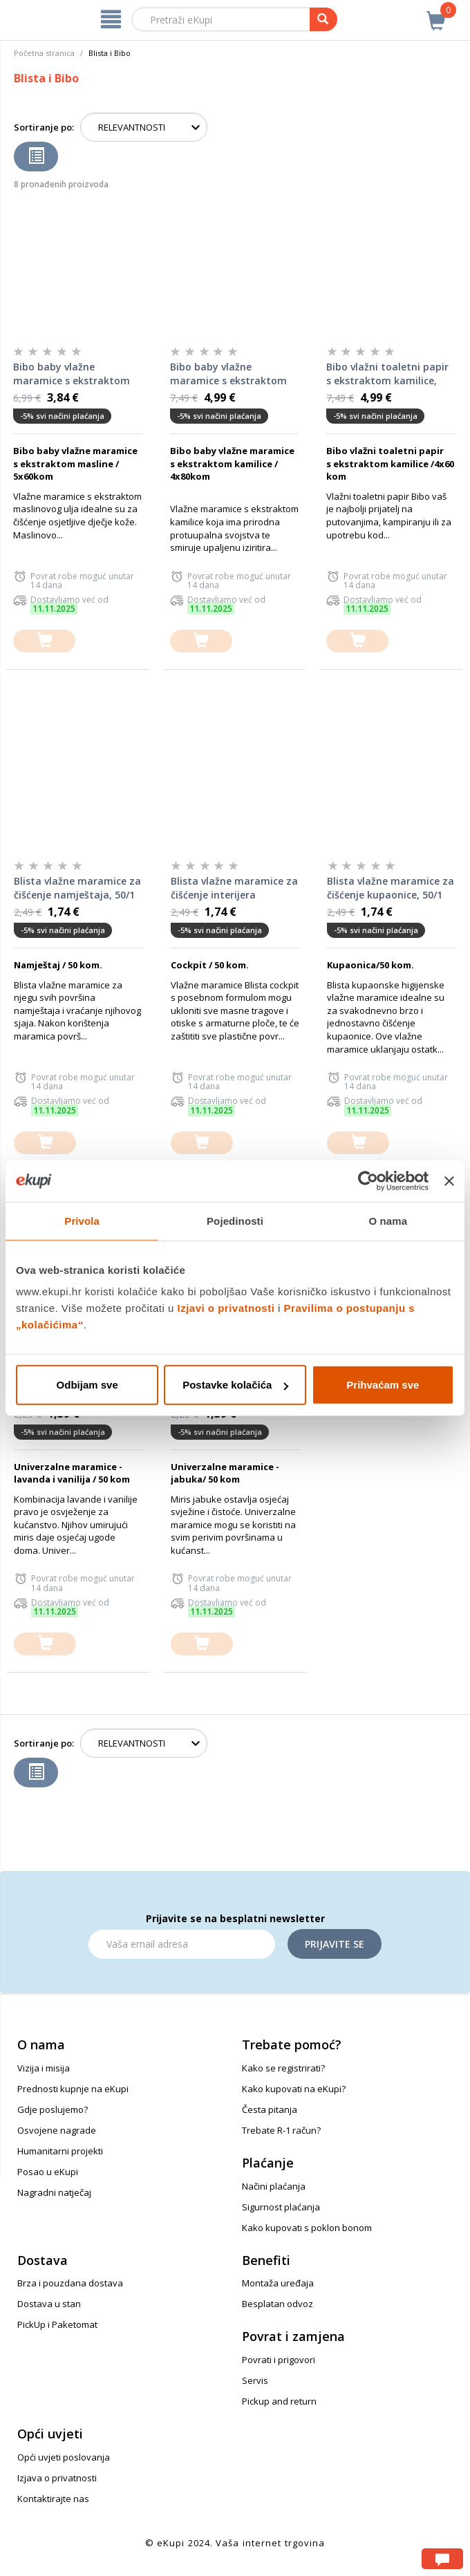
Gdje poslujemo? (52, 2109)
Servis (255, 2380)
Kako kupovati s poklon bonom (307, 2227)
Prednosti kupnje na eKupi (73, 2089)
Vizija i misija (43, 2068)
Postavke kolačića (235, 1385)
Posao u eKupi (47, 2171)
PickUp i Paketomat (57, 2324)
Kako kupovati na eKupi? (294, 2089)
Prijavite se (334, 1943)
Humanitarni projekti (60, 2151)
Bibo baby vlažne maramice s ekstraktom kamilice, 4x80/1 (228, 374)
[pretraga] (323, 19)
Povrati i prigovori (278, 2359)
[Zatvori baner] (449, 1180)
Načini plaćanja (274, 2186)
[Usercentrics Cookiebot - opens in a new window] (368, 1180)
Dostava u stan (49, 2303)
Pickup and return (279, 2401)
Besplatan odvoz (277, 2303)
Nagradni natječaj (54, 2192)
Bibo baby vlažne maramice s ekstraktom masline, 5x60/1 (71, 374)
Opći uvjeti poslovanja (63, 2457)
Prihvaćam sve (382, 1385)
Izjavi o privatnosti (226, 1308)
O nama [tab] (388, 1220)
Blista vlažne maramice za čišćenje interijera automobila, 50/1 (234, 888)
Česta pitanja (269, 2109)
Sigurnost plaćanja (281, 2207)
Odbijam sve (87, 1385)
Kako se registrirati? (283, 2068)
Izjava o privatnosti (57, 2478)
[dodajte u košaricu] (44, 641)
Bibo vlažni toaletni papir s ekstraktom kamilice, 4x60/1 (387, 374)
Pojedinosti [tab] (235, 1220)
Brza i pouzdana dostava (70, 2283)
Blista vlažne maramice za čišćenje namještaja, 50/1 (77, 887)
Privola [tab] (82, 1220)
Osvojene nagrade (56, 2130)
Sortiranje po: (44, 127)
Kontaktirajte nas (53, 2498)
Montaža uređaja (278, 2283)
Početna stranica (44, 53)
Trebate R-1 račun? (281, 2130)
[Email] (181, 1944)
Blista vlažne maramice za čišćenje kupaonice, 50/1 (390, 887)
